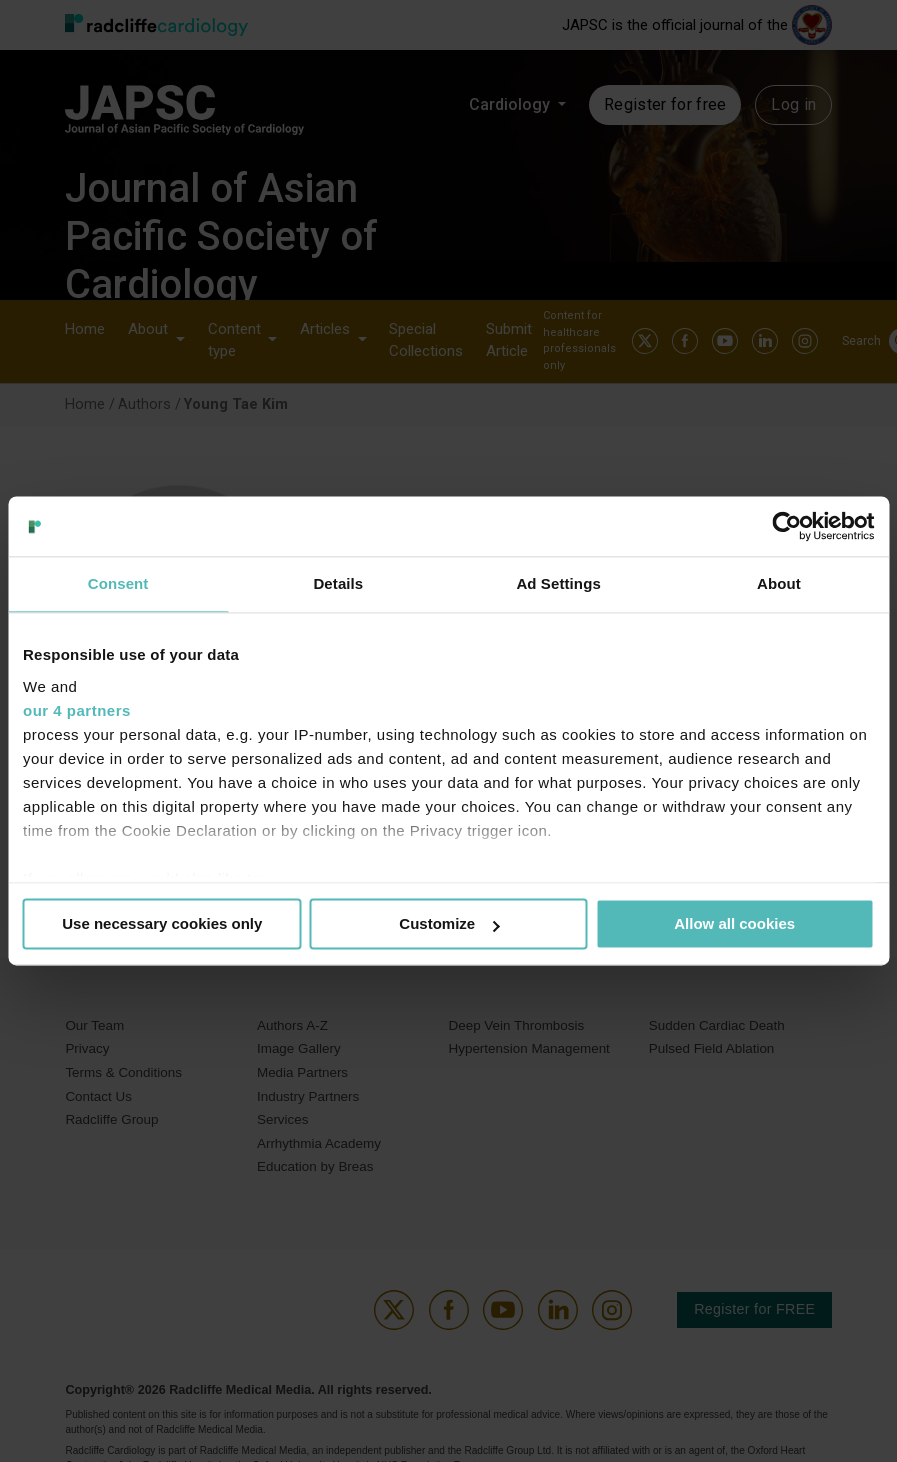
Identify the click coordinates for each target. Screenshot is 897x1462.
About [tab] (779, 583)
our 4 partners (77, 710)
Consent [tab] (118, 583)
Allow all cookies (734, 923)
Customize (449, 923)
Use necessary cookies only (162, 923)
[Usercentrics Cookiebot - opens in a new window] (786, 526)
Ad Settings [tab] (558, 583)
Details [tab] (338, 583)
